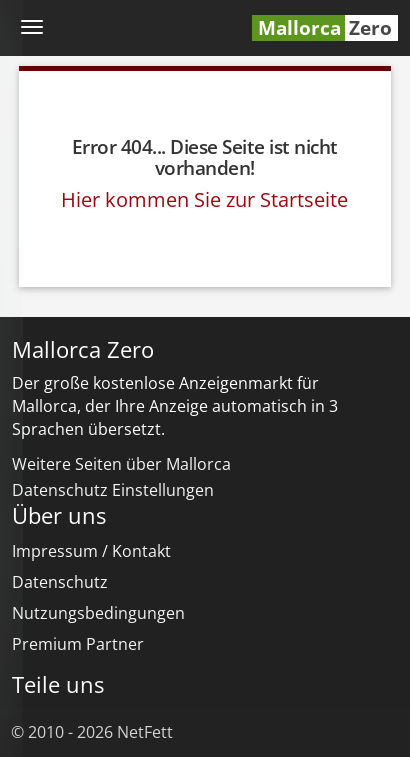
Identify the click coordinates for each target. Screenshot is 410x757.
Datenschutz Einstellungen (113, 490)
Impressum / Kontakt (91, 551)
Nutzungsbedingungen (98, 613)
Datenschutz (60, 582)
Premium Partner (78, 644)
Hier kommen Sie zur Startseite (204, 199)
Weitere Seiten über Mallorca (121, 464)
